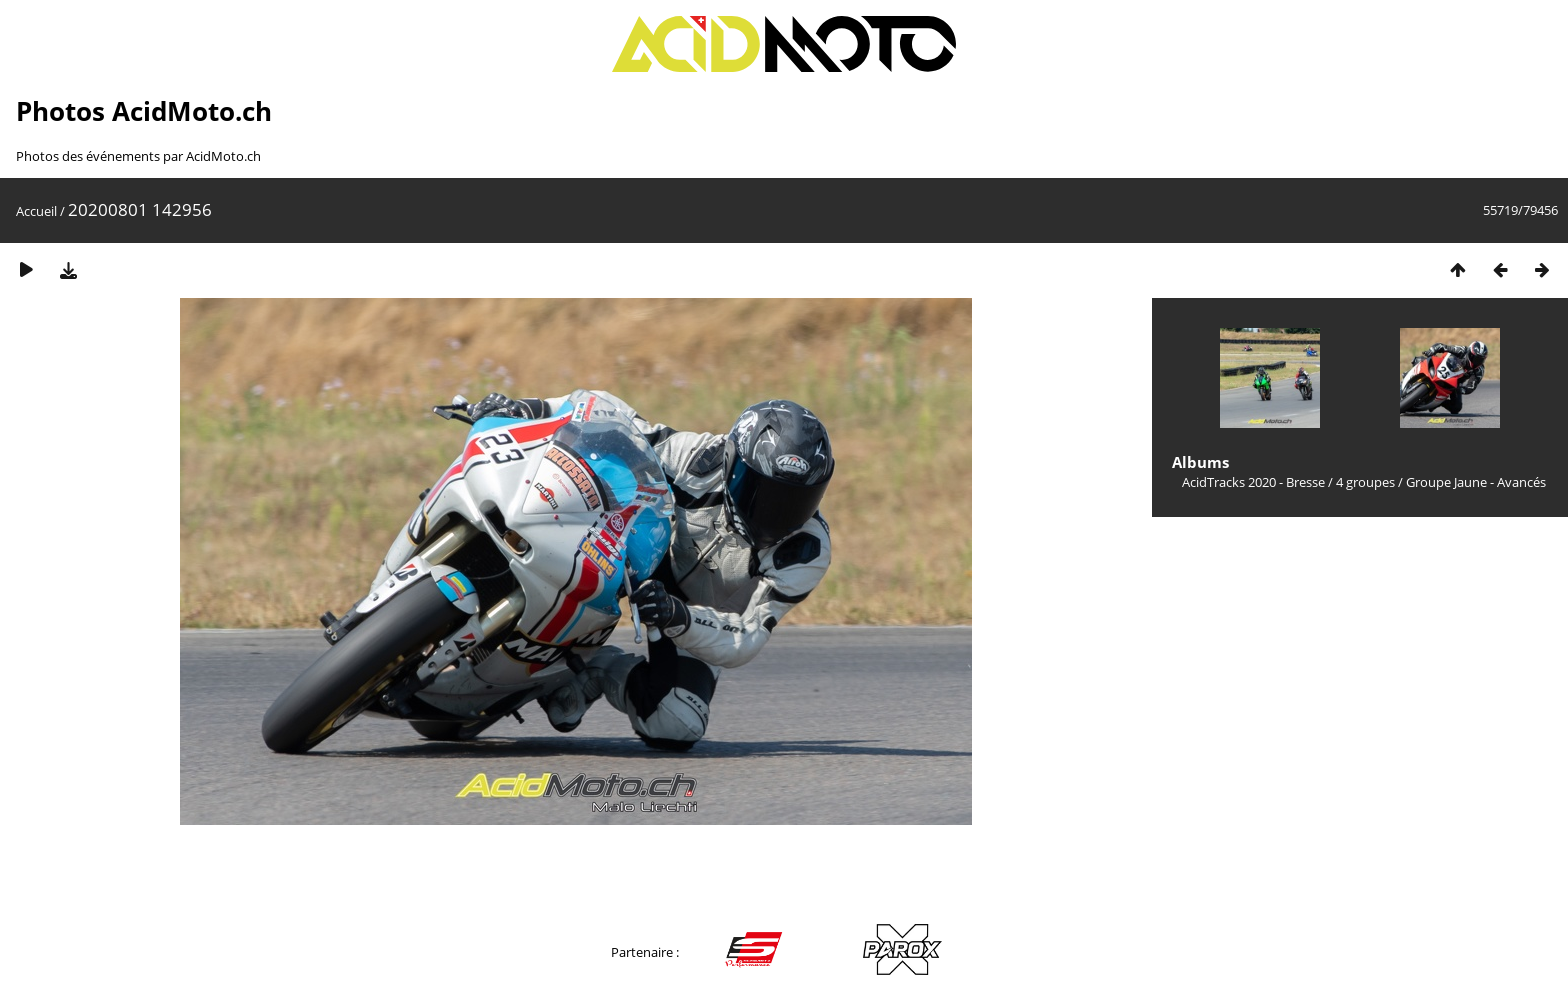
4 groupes (1365, 482)
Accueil (36, 211)
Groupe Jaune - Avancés (1476, 482)
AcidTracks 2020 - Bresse (1253, 482)
